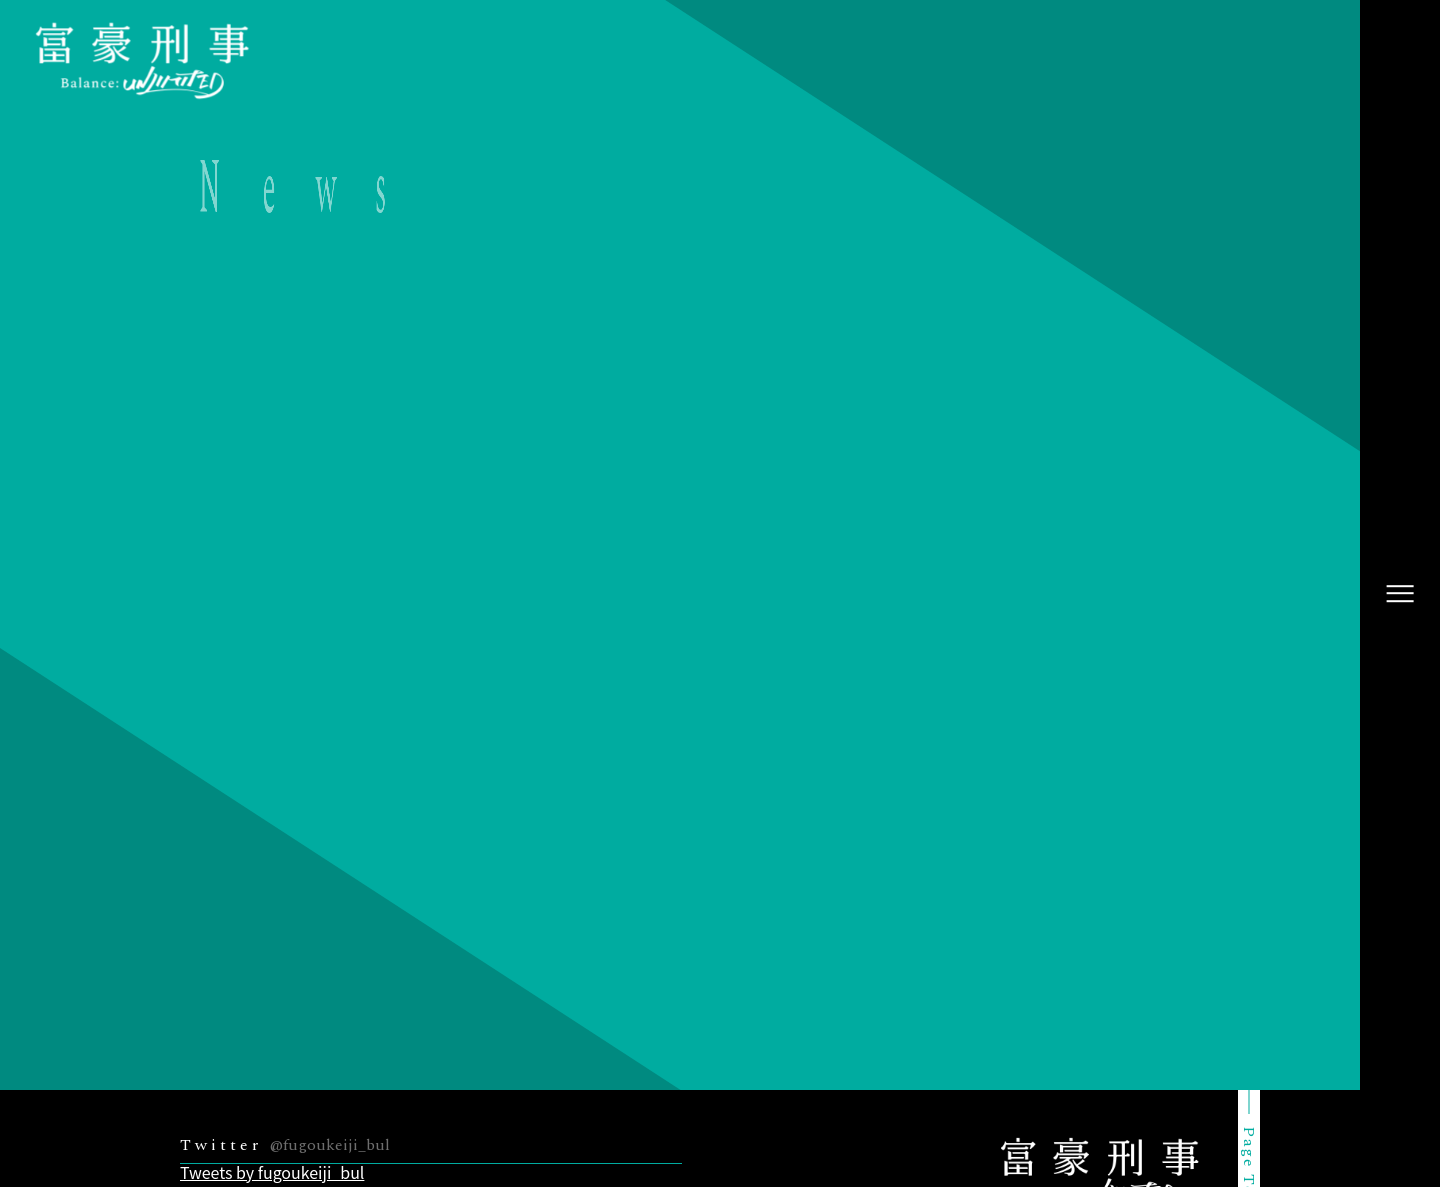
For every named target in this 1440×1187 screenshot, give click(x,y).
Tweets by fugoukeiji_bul (272, 1172)
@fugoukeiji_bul (330, 1145)
